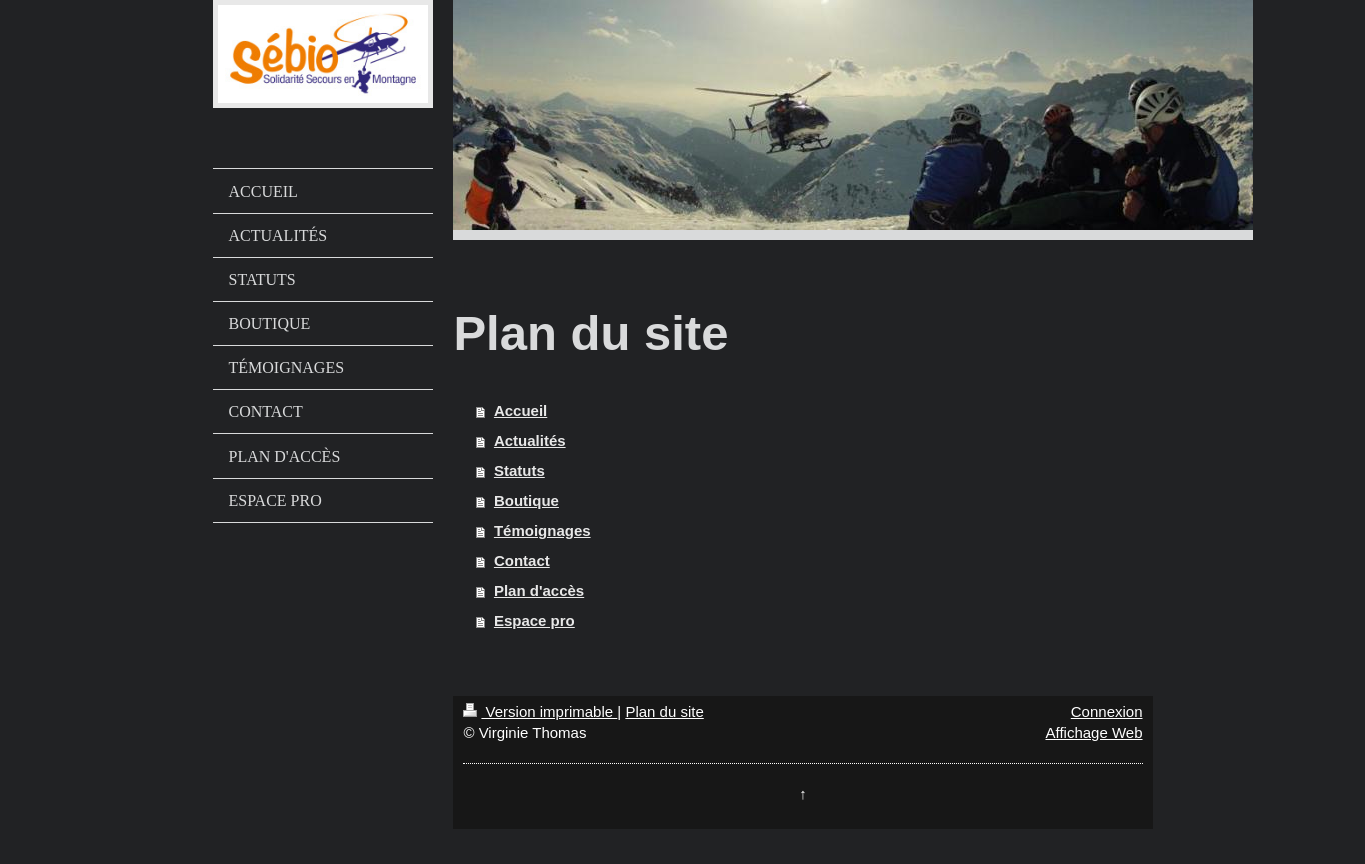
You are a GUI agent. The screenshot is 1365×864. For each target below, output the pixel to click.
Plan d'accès (539, 590)
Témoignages (542, 530)
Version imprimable (540, 711)
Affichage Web (1093, 732)
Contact (522, 560)
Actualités (530, 440)
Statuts (519, 470)
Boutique (526, 500)
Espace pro (534, 620)
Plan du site (664, 711)
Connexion (1107, 711)
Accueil (520, 410)
